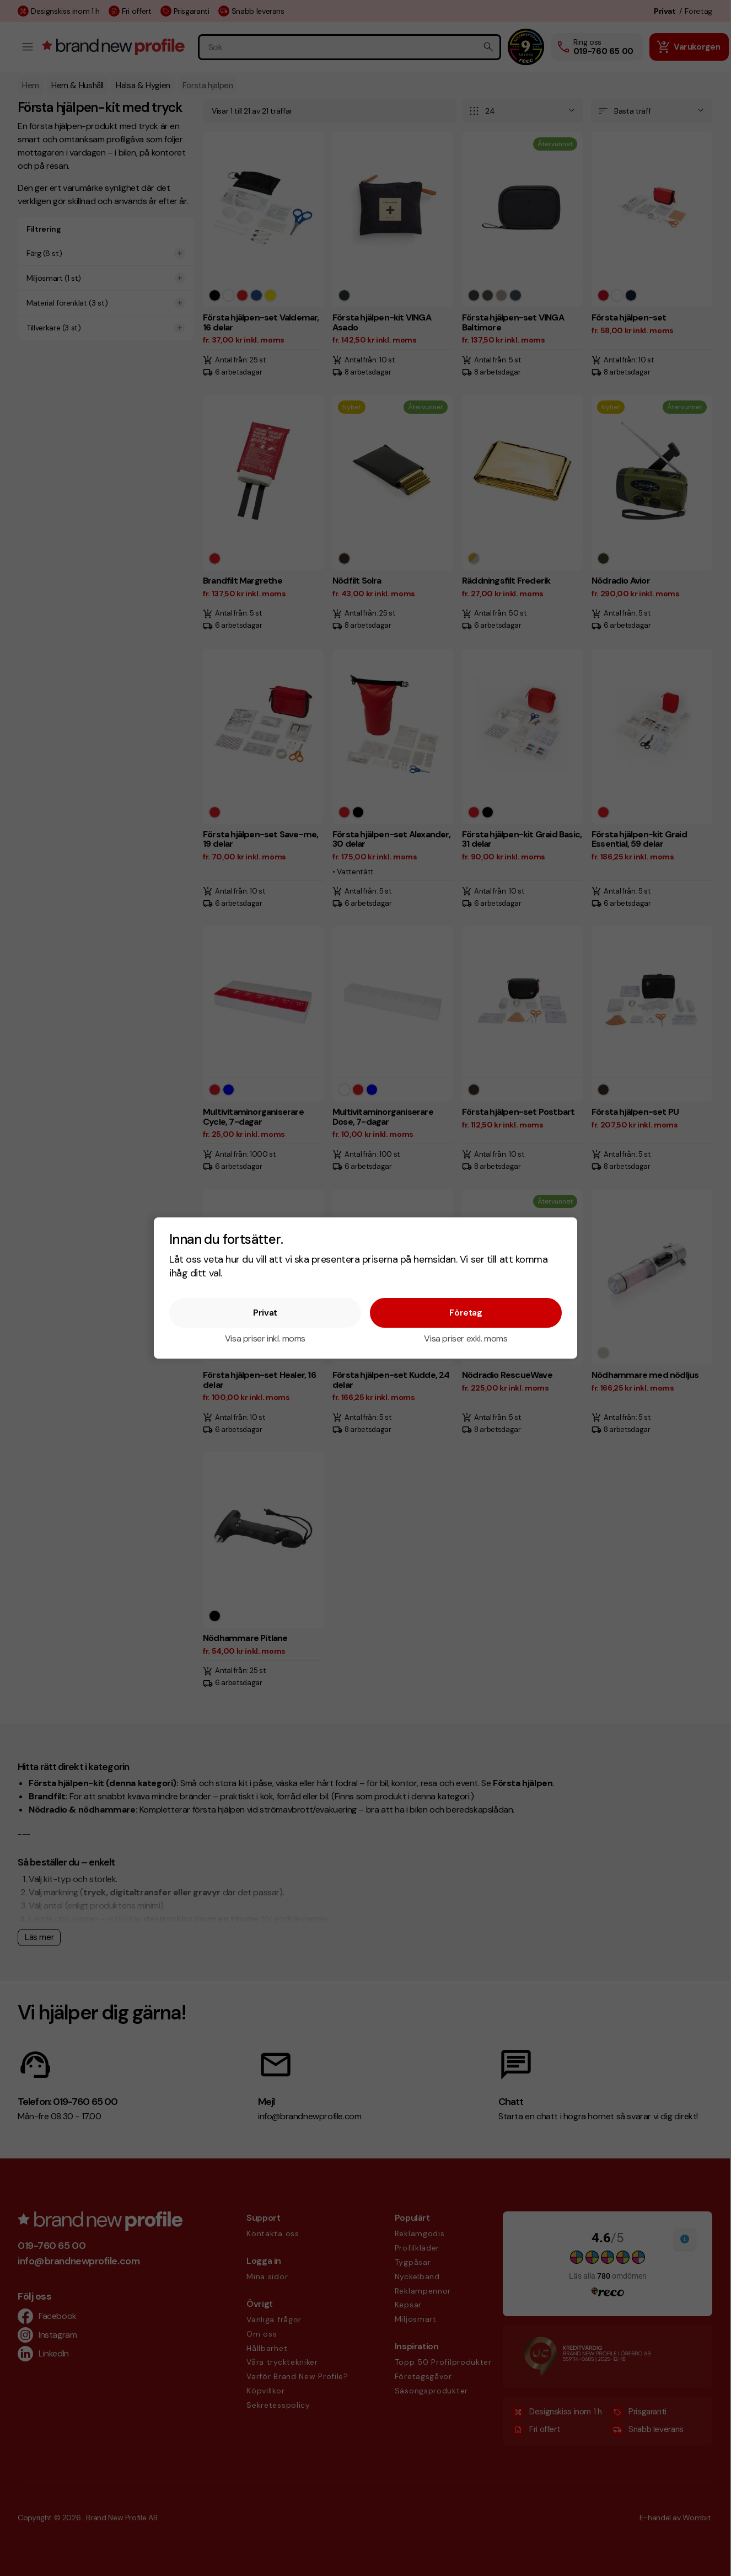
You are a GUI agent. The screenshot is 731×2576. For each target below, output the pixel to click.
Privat (265, 1312)
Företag (465, 1312)
